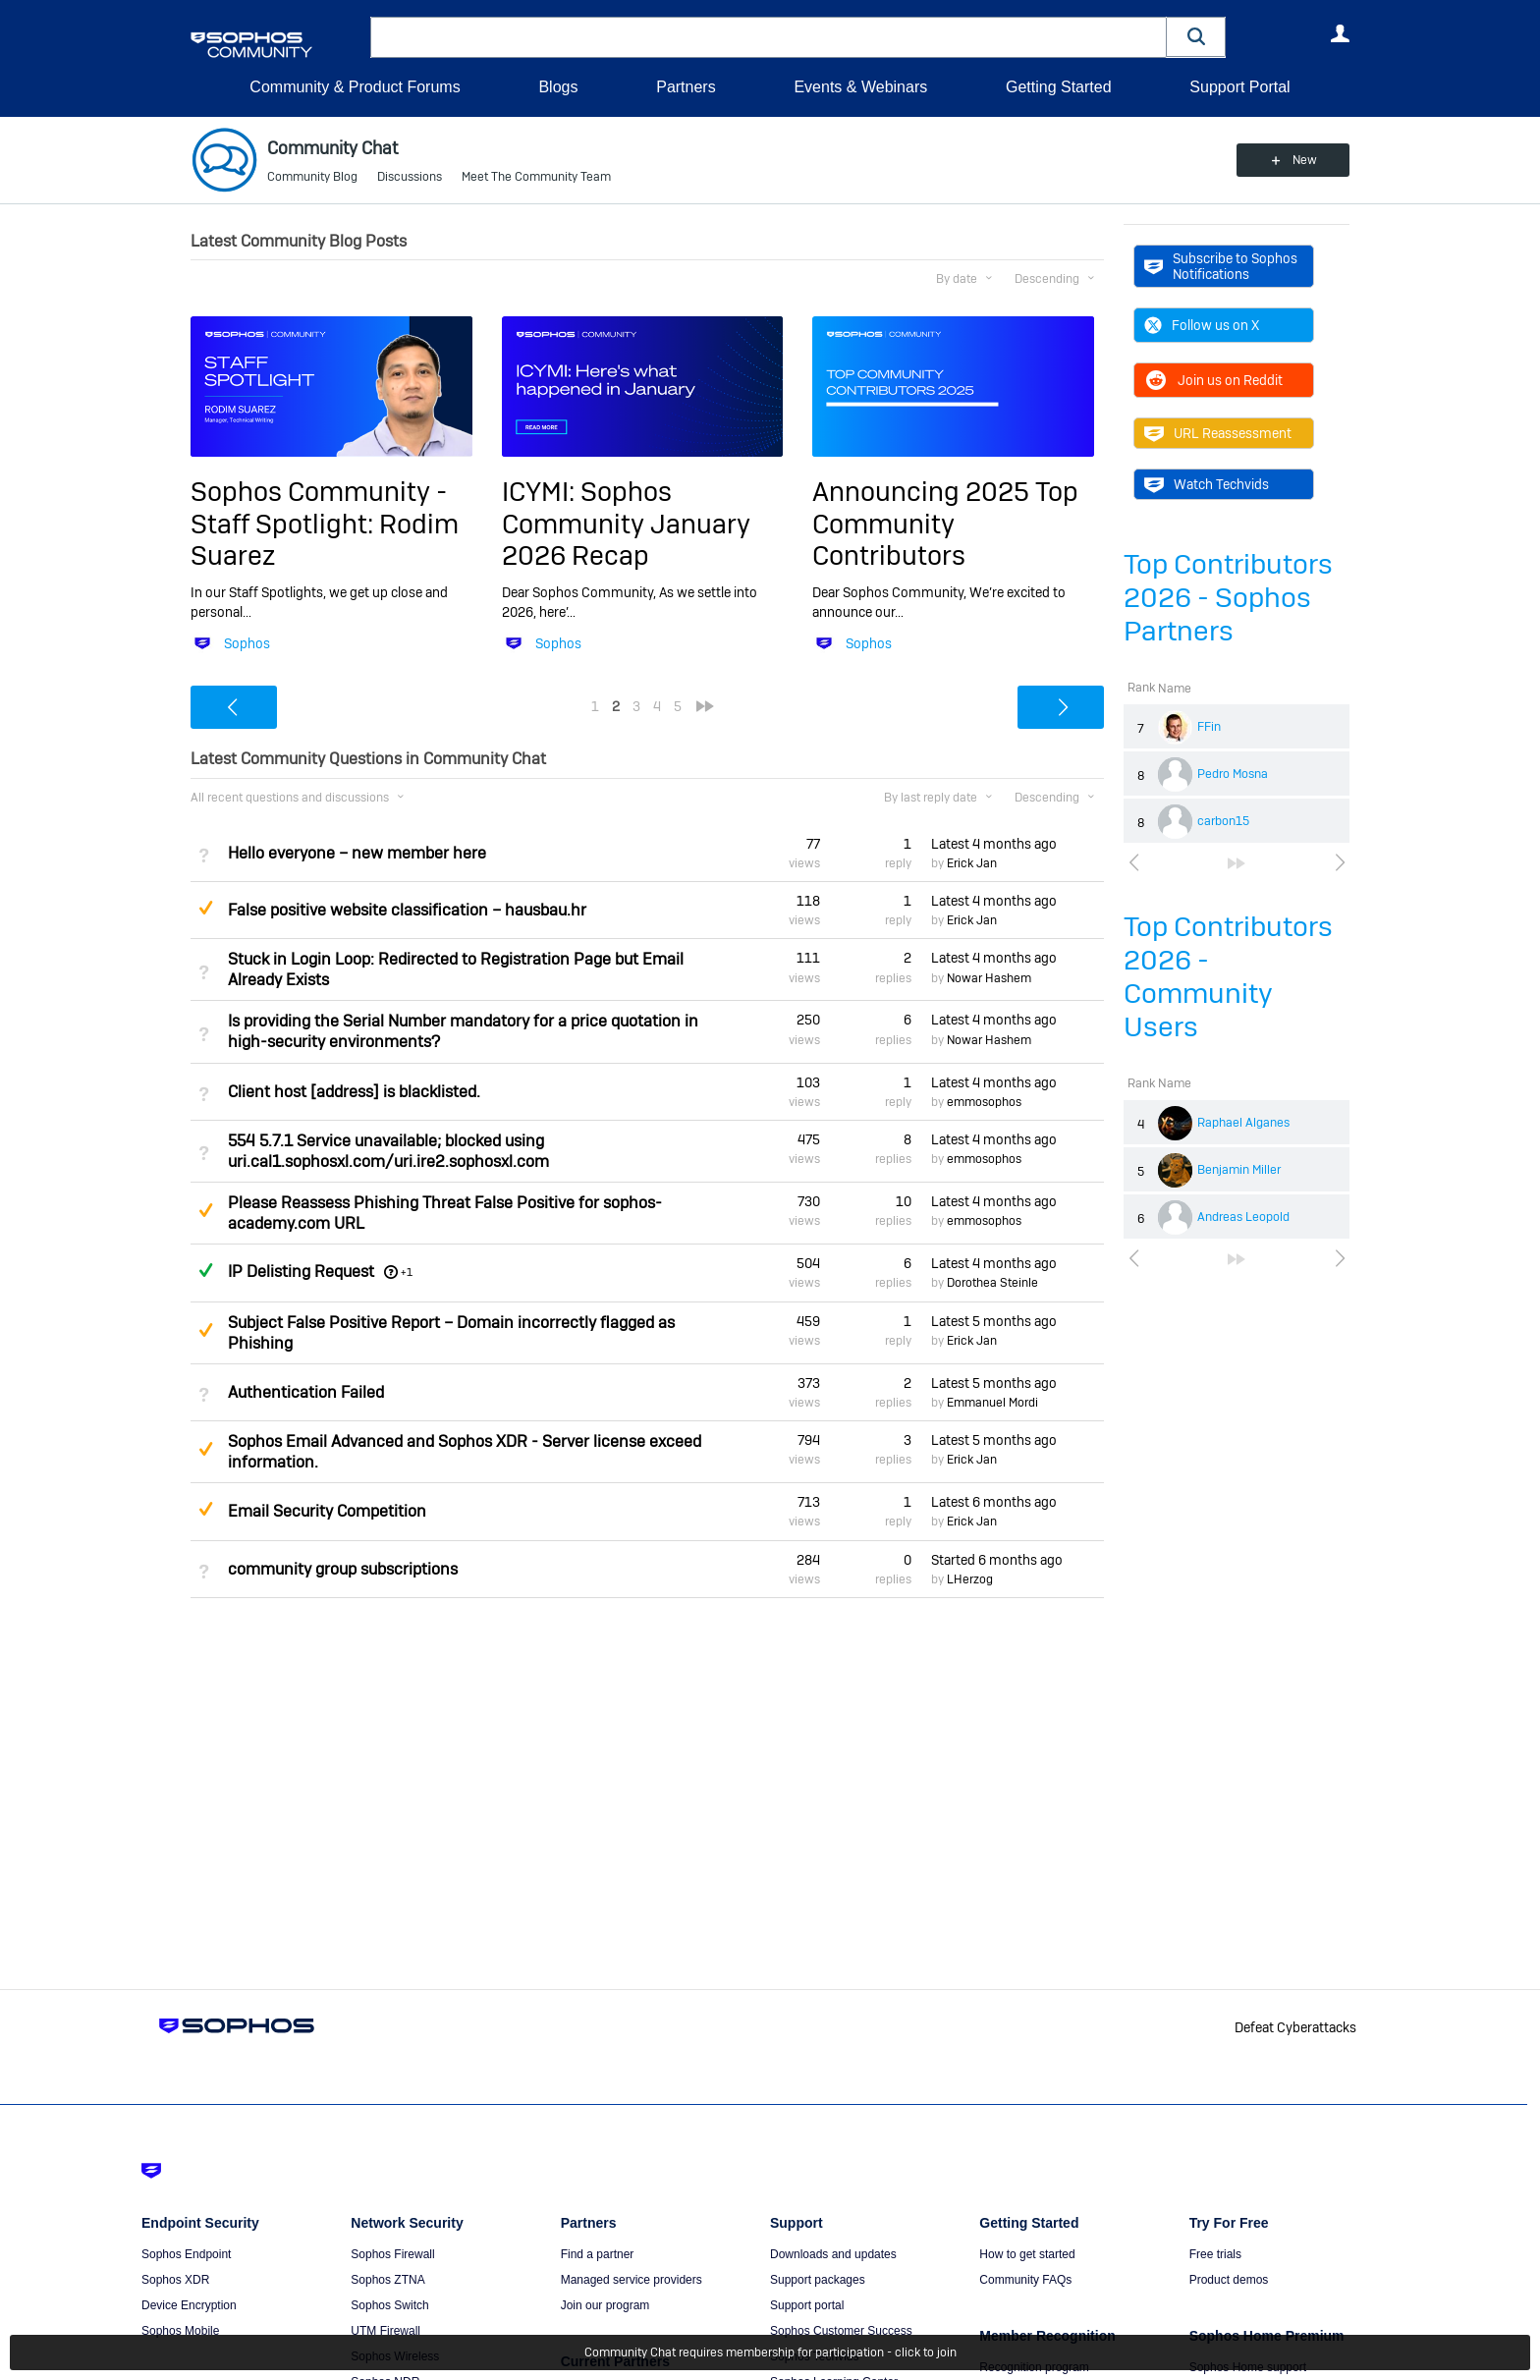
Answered (205, 1270)
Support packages (817, 2280)
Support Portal (1239, 87)
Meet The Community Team (536, 177)
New (1304, 160)
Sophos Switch (389, 2305)
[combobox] (768, 37)
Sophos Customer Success (841, 2331)
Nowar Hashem (989, 978)
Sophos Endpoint (186, 2254)
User (1339, 33)
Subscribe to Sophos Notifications (1220, 266)
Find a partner (597, 2254)
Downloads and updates (833, 2254)
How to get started (1026, 2254)
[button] (1196, 37)
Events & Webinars (860, 87)
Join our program (605, 2305)
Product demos (1229, 2280)
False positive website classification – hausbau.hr (407, 910)
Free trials (1215, 2254)
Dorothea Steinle (992, 1283)
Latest (994, 844)
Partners (685, 87)
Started (997, 1560)
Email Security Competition (327, 1511)
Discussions (409, 177)
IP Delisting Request (301, 1271)
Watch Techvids (1206, 484)
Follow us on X (1201, 325)
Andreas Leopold (1243, 1217)
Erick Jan (972, 863)
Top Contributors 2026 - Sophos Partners (1228, 597)
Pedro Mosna (1232, 774)
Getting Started (1059, 87)
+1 (406, 1272)
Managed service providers (631, 2280)
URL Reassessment (1218, 433)
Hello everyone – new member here (357, 853)
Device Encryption (189, 2305)
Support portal (807, 2305)
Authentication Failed (306, 1392)
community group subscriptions (343, 1569)
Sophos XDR (175, 2280)
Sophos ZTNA (387, 2280)
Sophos (247, 643)
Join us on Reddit (1213, 380)
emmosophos (984, 1102)
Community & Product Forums (354, 87)
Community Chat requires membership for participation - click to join (770, 2352)
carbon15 (1223, 821)
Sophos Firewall (392, 2254)
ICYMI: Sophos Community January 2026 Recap (626, 523)
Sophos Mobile (180, 2331)
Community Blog (312, 177)
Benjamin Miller (1239, 1170)
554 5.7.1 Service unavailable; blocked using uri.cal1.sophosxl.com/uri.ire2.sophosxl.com (388, 1151)
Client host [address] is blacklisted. (354, 1091)
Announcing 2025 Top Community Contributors (945, 523)
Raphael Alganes (1243, 1123)
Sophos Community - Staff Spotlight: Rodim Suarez (325, 523)
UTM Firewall (385, 2331)
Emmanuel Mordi (992, 1403)
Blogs (558, 87)
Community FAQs (1025, 2280)
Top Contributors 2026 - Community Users (1228, 977)
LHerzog (970, 1579)
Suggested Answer (205, 907)
